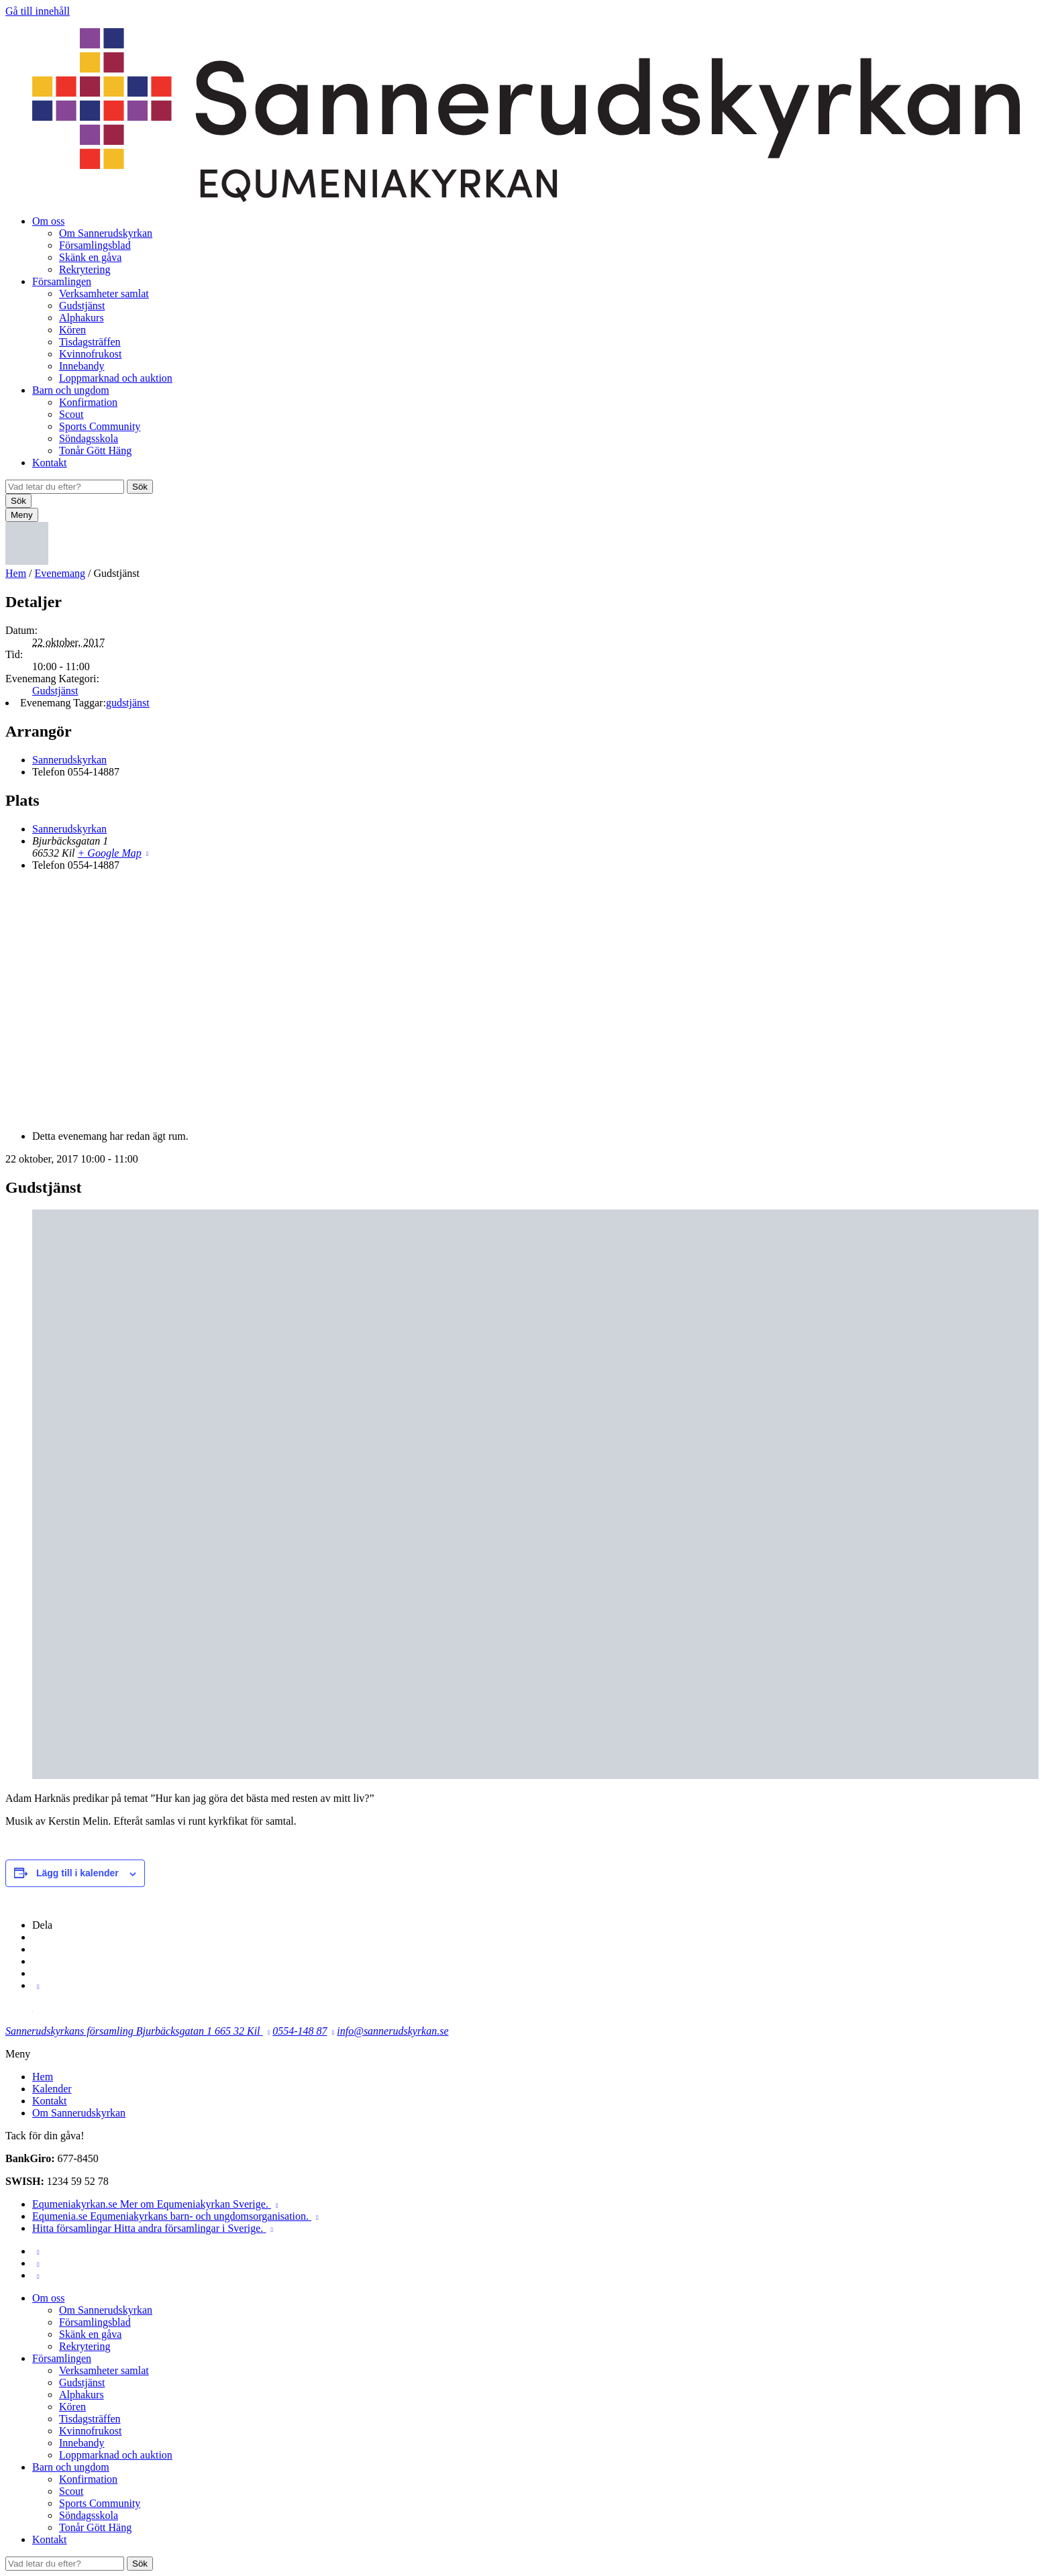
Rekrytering (84, 269)
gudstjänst (128, 702)
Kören (72, 329)
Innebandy (82, 366)
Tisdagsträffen (90, 341)
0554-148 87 (299, 2031)
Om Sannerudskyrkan (105, 233)
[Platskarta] (526, 999)
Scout (71, 414)
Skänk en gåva (90, 257)
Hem (15, 573)
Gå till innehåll (37, 11)
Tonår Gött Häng (95, 450)
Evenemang (60, 573)
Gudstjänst (82, 305)
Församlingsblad (95, 245)
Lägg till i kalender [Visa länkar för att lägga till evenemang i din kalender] (77, 1873)
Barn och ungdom (70, 390)
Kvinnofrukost (90, 354)
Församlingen (61, 281)
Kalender (52, 2088)
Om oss (48, 221)
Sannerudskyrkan (69, 759)
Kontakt (49, 462)
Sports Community (99, 426)
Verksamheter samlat (104, 293)
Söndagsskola (88, 438)
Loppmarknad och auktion (115, 378)
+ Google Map (110, 853)
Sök (140, 487)
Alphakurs (81, 317)
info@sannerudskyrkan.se (392, 2031)
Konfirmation (88, 402)
